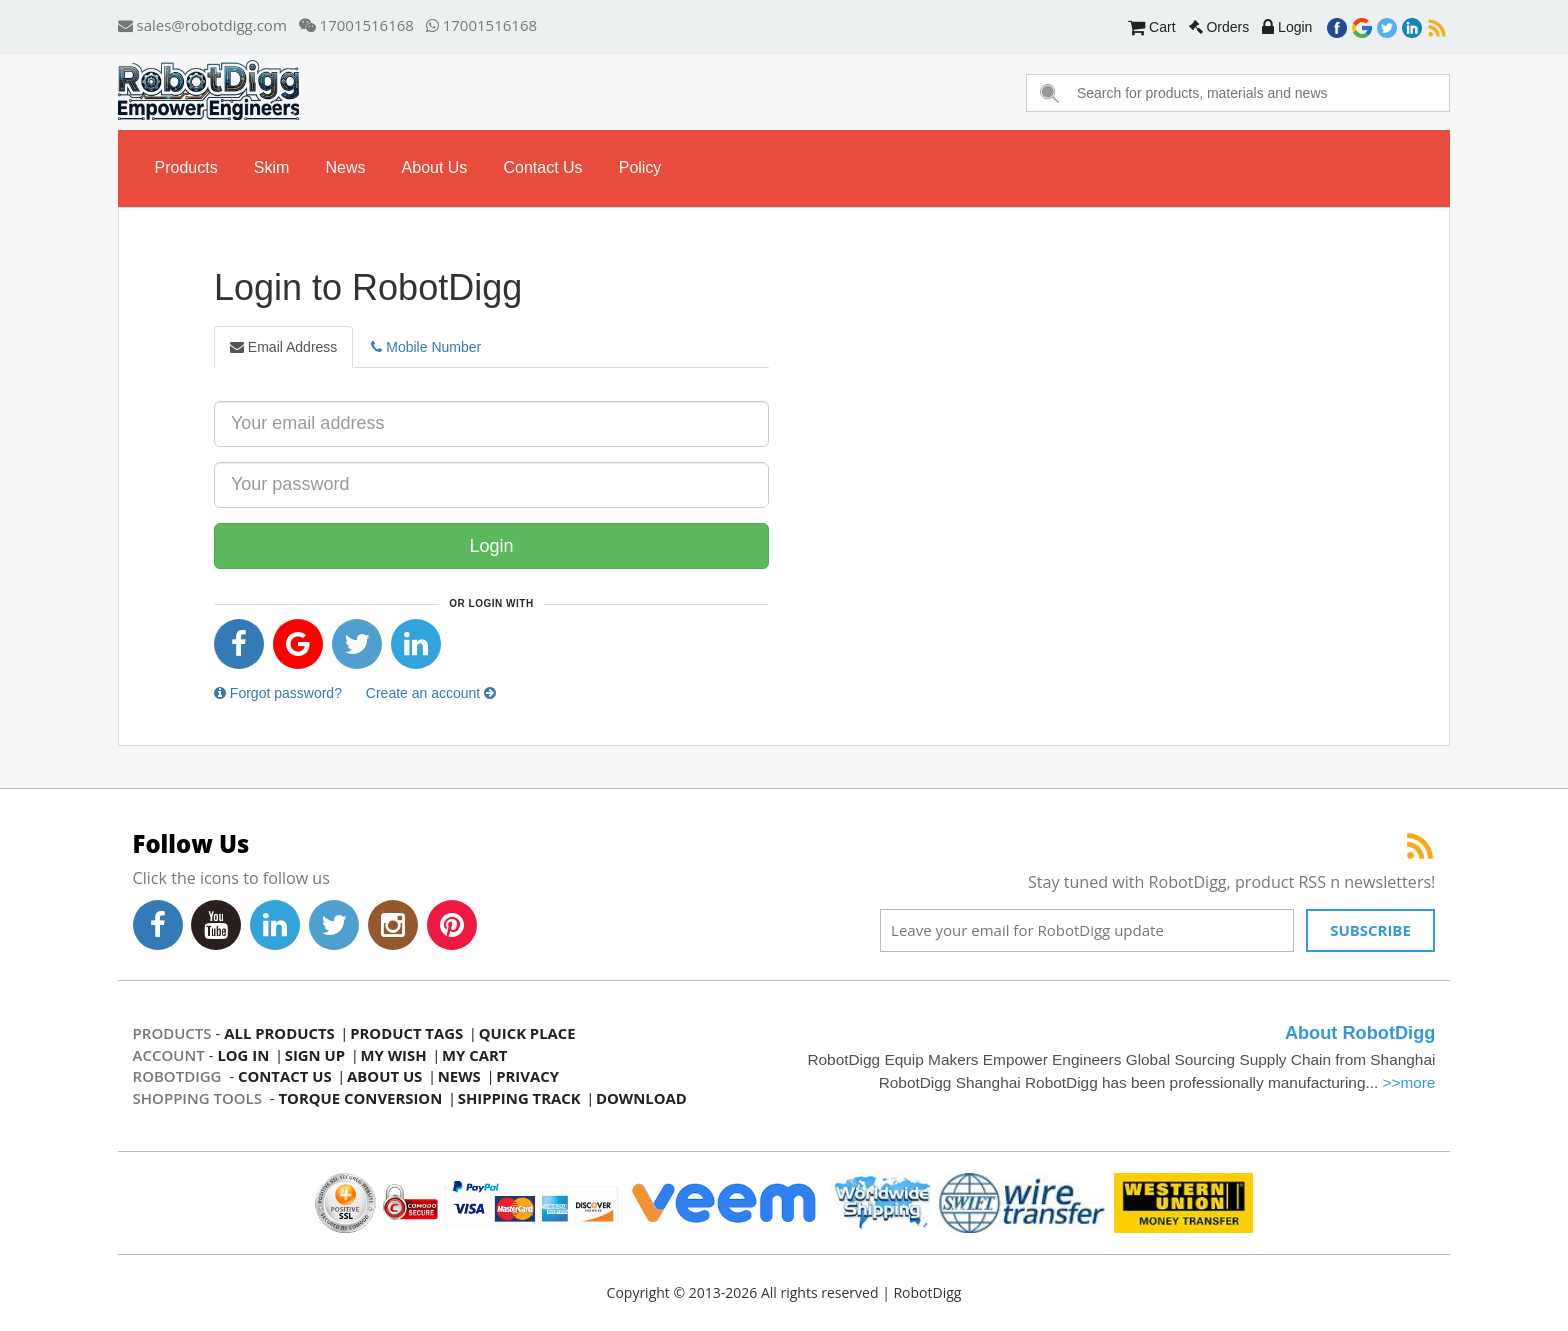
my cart (477, 1055)
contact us (543, 167)
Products (186, 167)
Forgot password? (278, 693)
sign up (315, 1055)
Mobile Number (426, 347)
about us (435, 167)
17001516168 (356, 25)
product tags (408, 1033)
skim (272, 167)
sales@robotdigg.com (202, 25)
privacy (529, 1076)
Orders (1219, 27)
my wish (395, 1055)
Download (644, 1098)
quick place (530, 1033)
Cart (1151, 27)
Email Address (283, 347)
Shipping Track (521, 1098)
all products (279, 1033)
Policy (640, 167)
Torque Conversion (360, 1098)
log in (243, 1055)
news (346, 167)
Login (1287, 27)
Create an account (431, 693)
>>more (1408, 1082)
